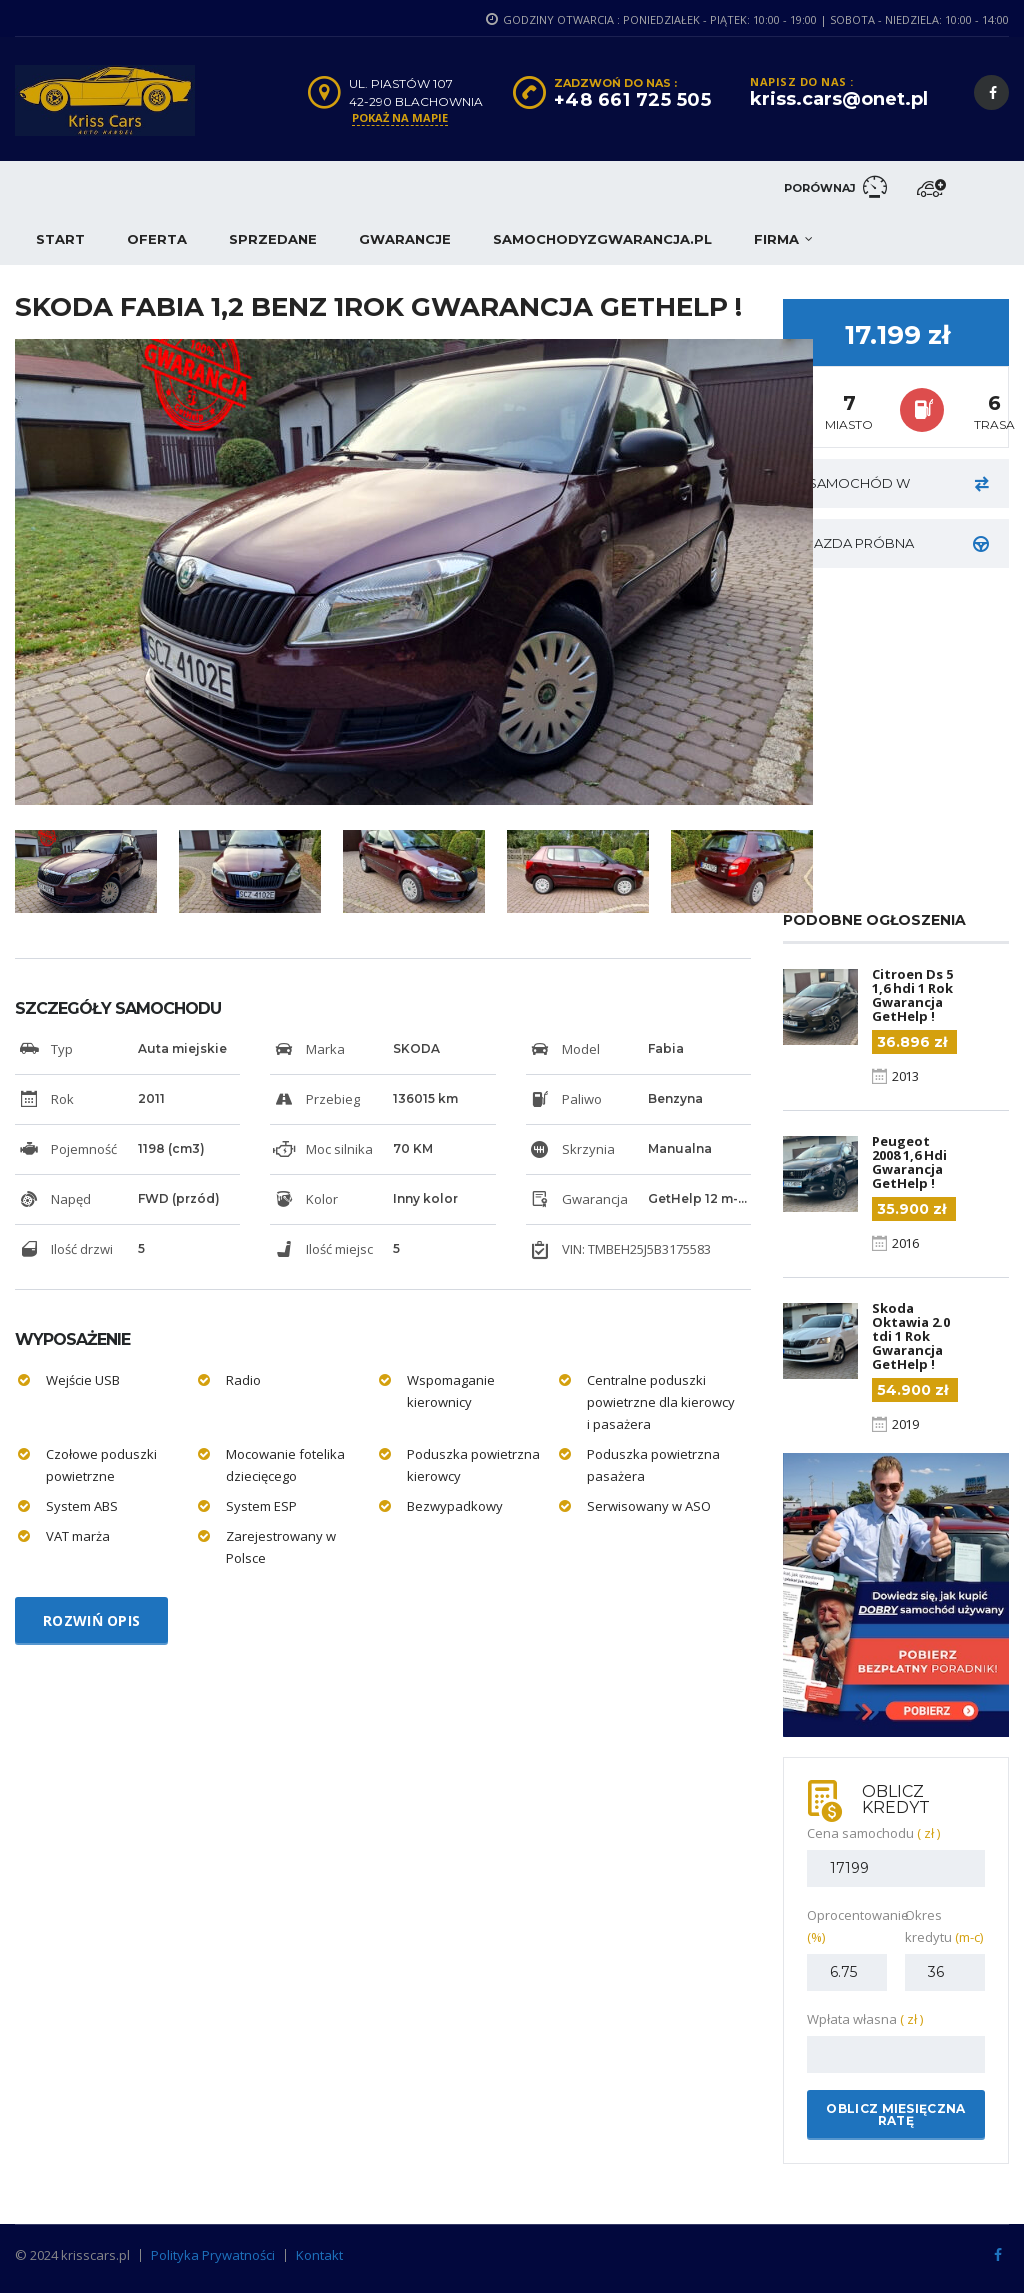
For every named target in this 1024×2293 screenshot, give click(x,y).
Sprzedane (273, 239)
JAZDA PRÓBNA (898, 543)
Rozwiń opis (91, 1620)
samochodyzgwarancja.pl (602, 239)
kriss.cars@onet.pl (839, 99)
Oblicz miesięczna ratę (895, 2114)
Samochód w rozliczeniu (898, 491)
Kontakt (319, 2255)
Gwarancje (405, 239)
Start (60, 239)
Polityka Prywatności (213, 2255)
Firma (776, 239)
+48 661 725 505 (633, 100)
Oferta (157, 239)
